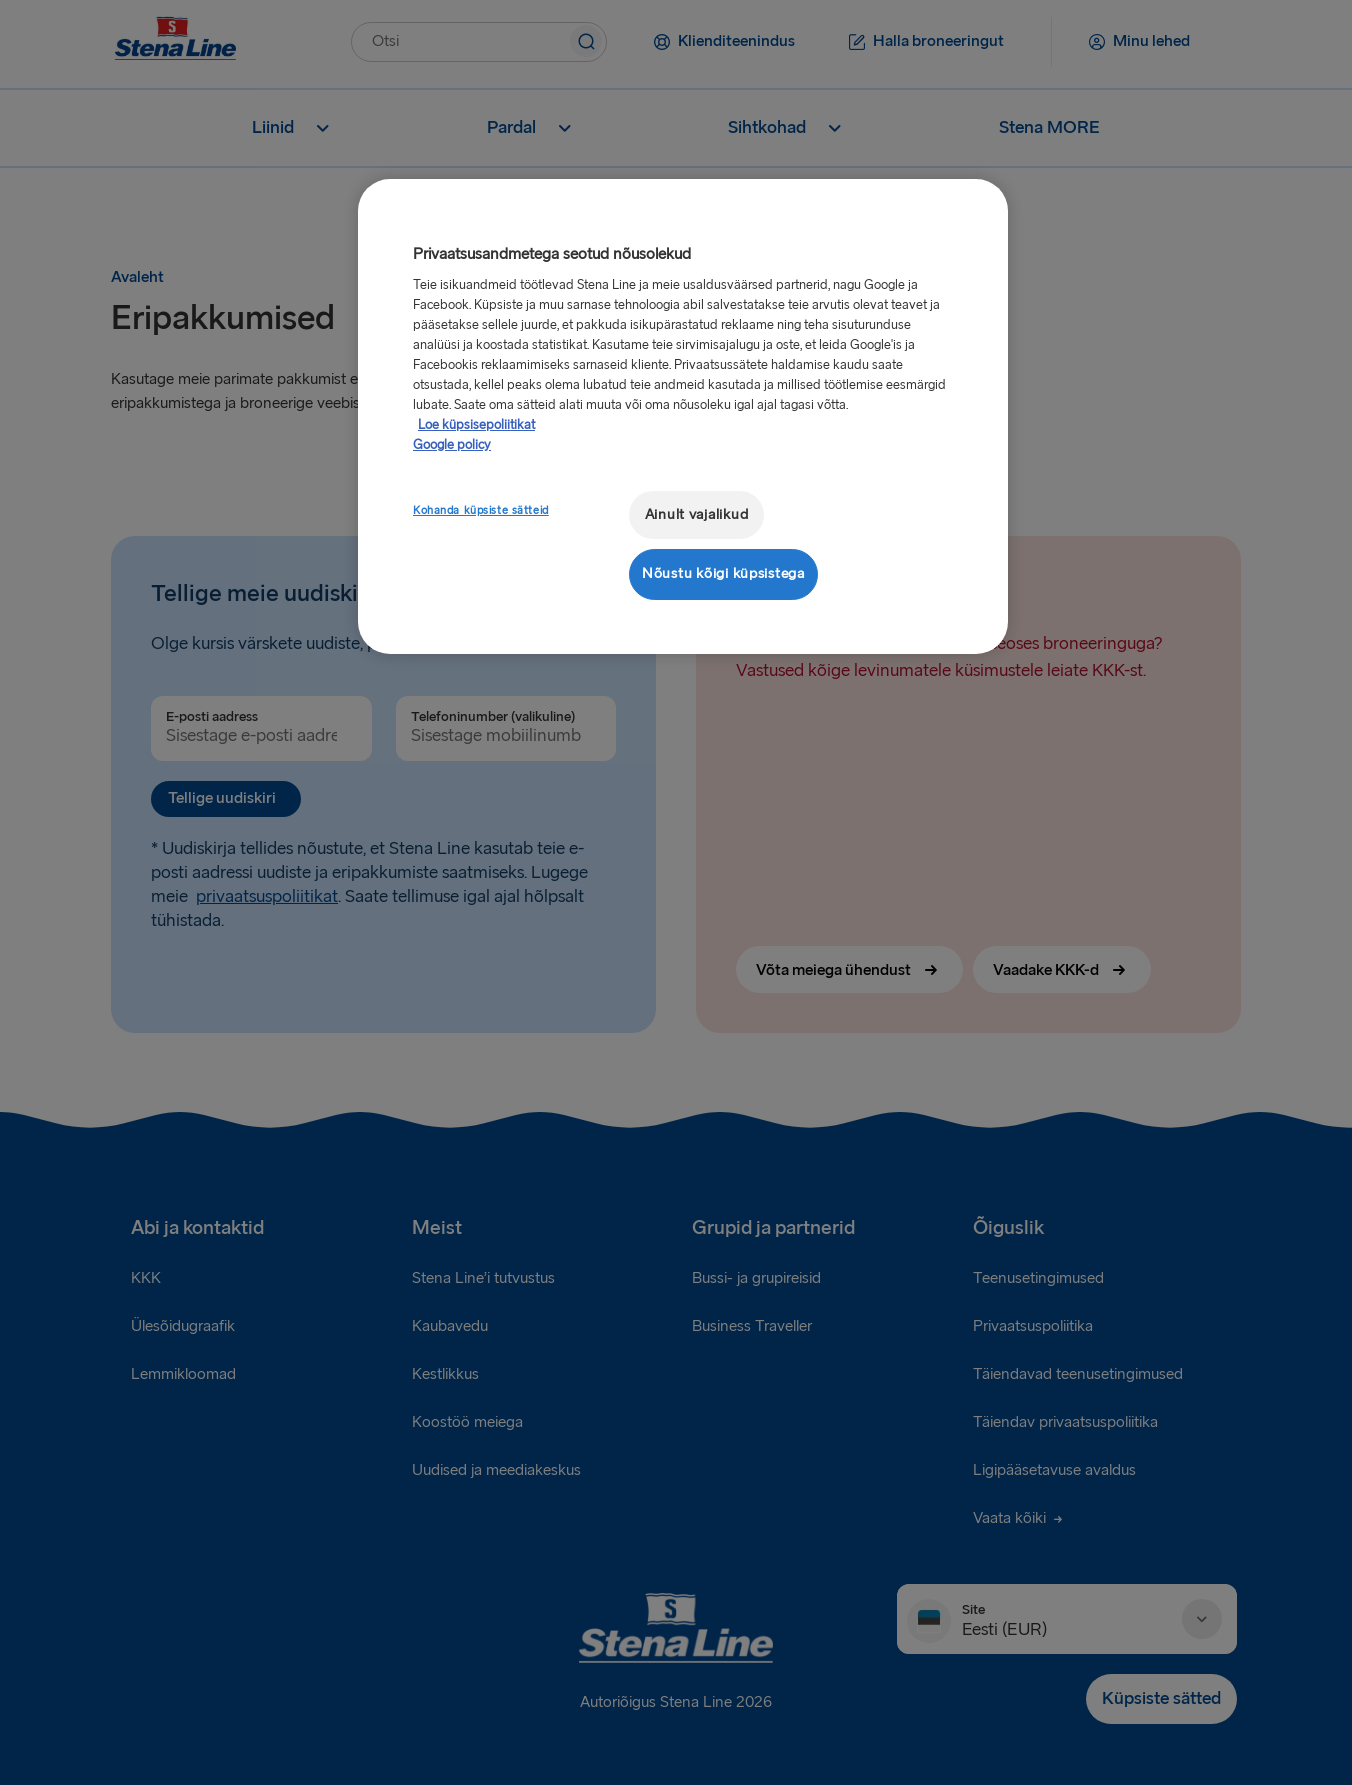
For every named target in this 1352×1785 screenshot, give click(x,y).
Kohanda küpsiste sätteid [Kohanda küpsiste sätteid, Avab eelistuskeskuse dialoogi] (481, 510)
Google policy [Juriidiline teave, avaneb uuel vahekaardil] (452, 445)
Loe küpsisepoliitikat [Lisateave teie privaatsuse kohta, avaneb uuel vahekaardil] (476, 425)
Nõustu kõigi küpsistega (723, 573)
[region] (683, 416)
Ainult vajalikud (697, 514)
